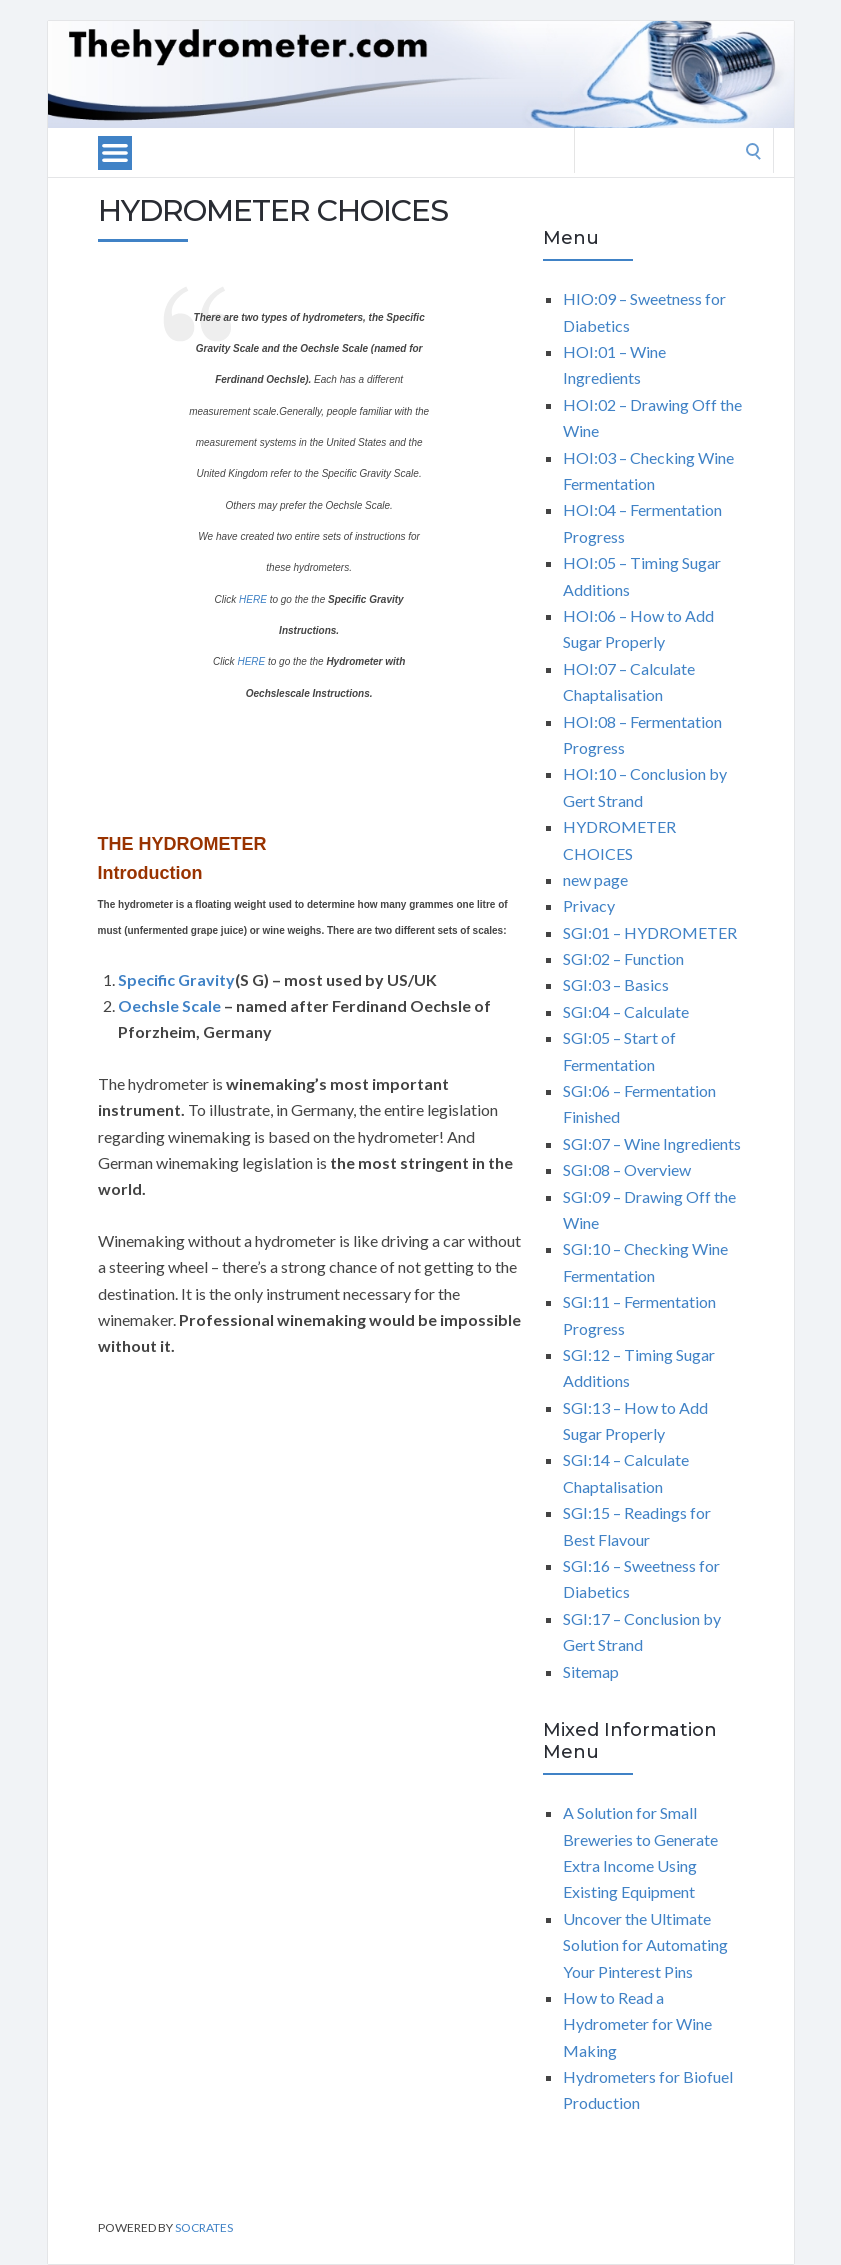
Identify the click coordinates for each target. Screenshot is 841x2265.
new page (595, 879)
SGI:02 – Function (623, 958)
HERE (253, 599)
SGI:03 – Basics (616, 984)
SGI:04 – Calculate (626, 1011)
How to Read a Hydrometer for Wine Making (637, 2024)
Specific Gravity (176, 979)
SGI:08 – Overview (627, 1169)
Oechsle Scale (169, 1005)
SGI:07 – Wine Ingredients (652, 1143)
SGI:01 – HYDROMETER (650, 932)
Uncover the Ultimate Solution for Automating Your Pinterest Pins (645, 1945)
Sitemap (591, 1671)
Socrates (204, 2227)
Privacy (589, 905)
